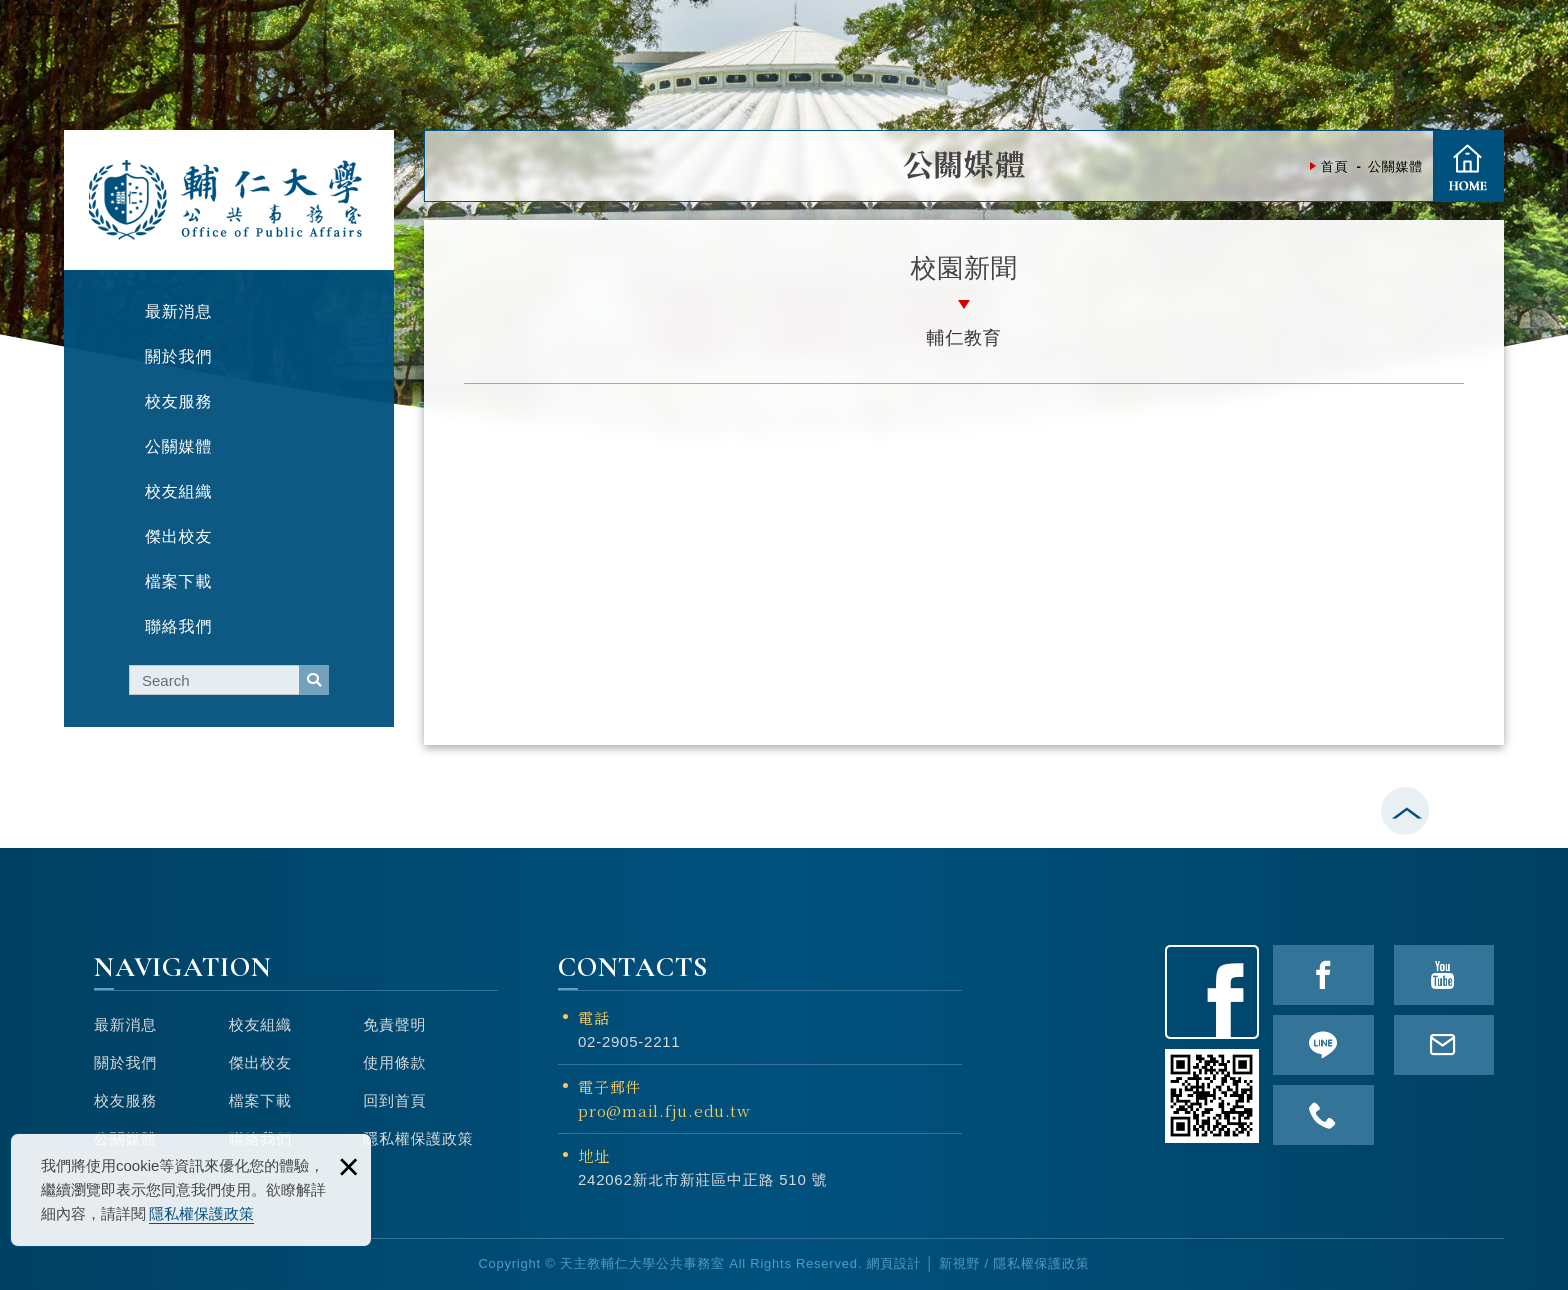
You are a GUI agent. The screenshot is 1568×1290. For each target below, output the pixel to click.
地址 (594, 1155)
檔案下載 (260, 1100)
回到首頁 (394, 1100)
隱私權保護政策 (201, 1213)
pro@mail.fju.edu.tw (664, 1110)
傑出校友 (260, 1062)
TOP (1542, 709)
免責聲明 (394, 1024)
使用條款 (394, 1062)
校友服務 (125, 1100)
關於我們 (125, 1062)
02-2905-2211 (629, 1041)
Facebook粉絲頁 (1212, 992)
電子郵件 (760, 1099)
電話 (594, 1017)
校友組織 (260, 1024)
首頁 (1468, 166)
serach (314, 680)
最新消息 (125, 1024)
